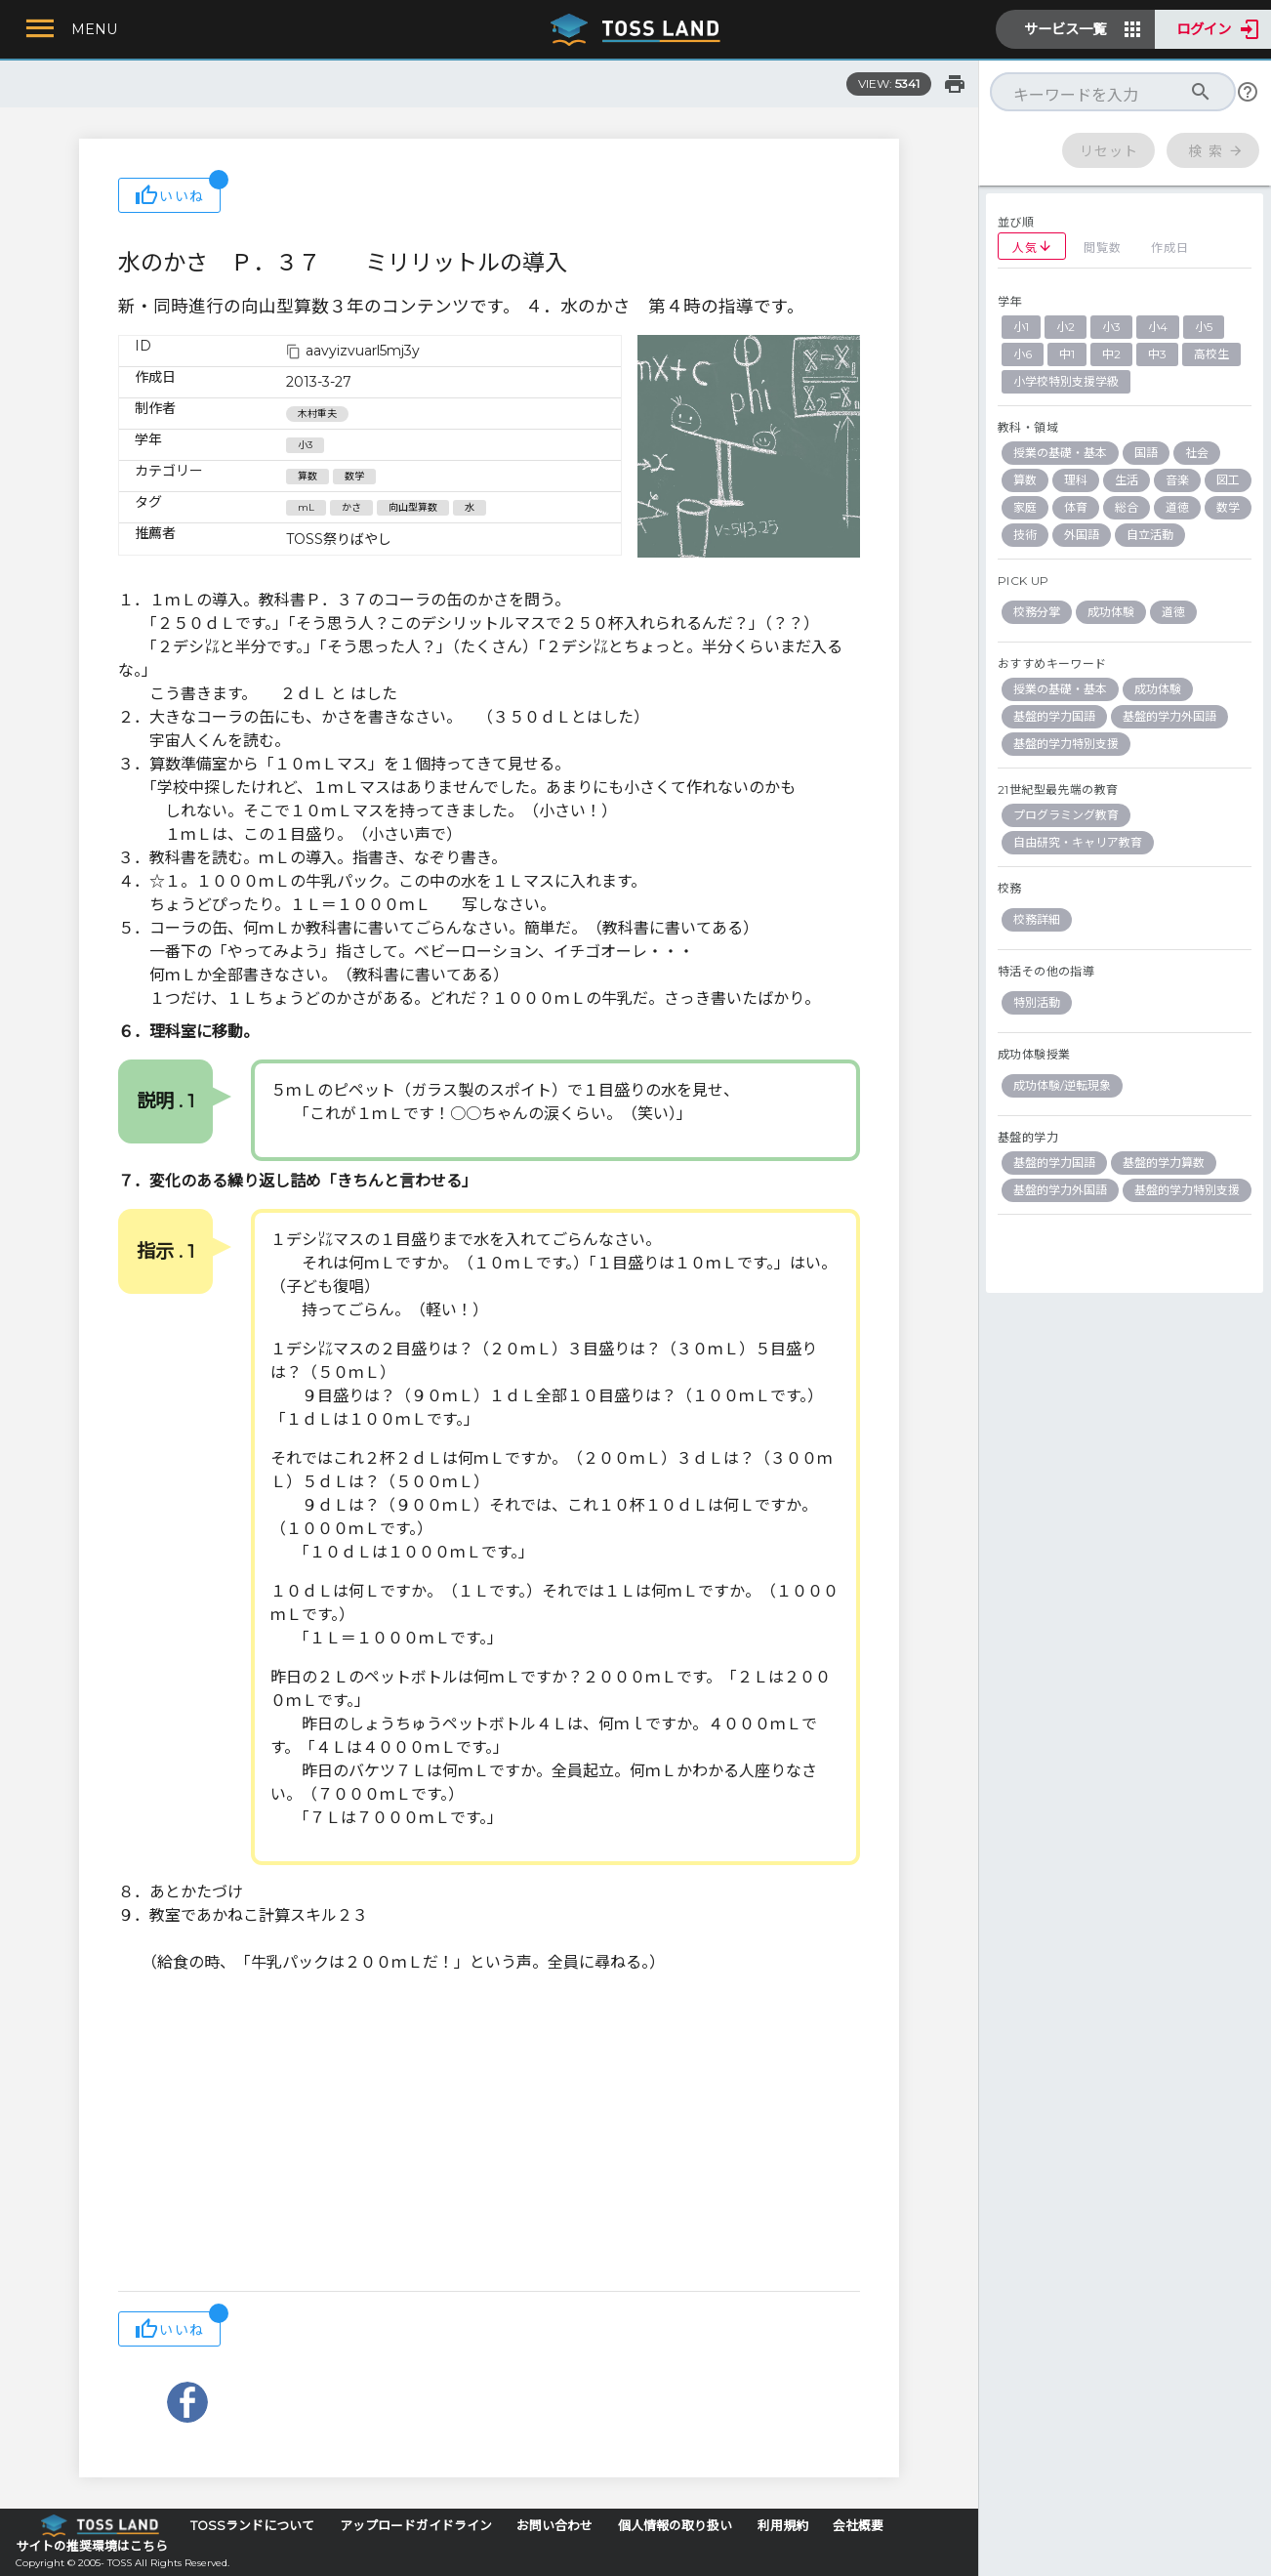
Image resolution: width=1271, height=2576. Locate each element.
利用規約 (783, 2525)
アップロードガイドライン (416, 2525)
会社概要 (858, 2525)
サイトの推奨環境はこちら (92, 2546)
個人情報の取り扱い (675, 2525)
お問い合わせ (554, 2525)
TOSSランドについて (252, 2525)
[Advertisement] (489, 2134)
